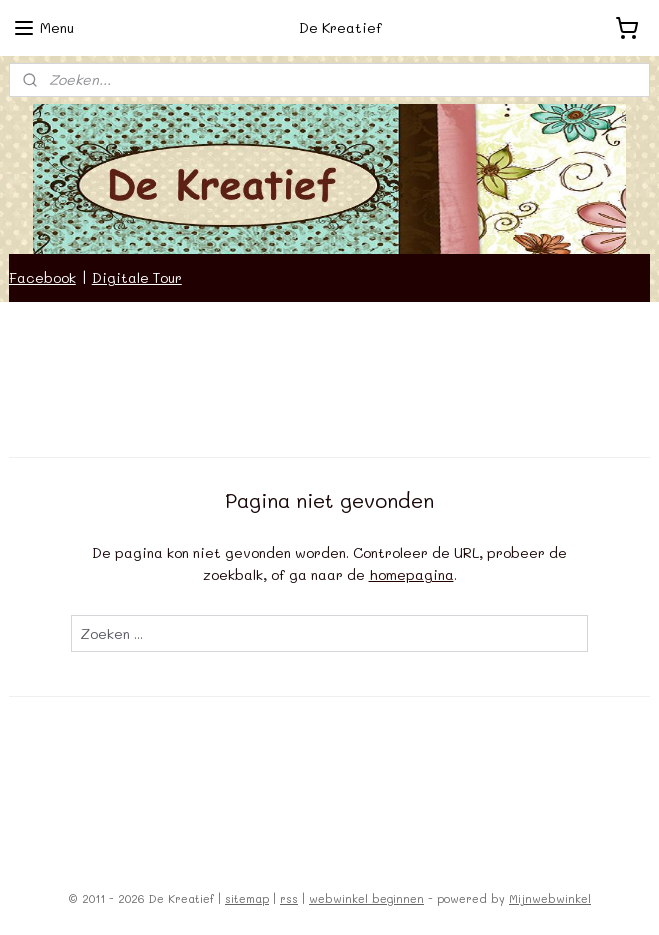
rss (289, 898)
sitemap (247, 898)
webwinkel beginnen (366, 898)
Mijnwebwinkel (550, 898)
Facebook (42, 277)
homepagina (411, 574)
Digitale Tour (137, 277)
